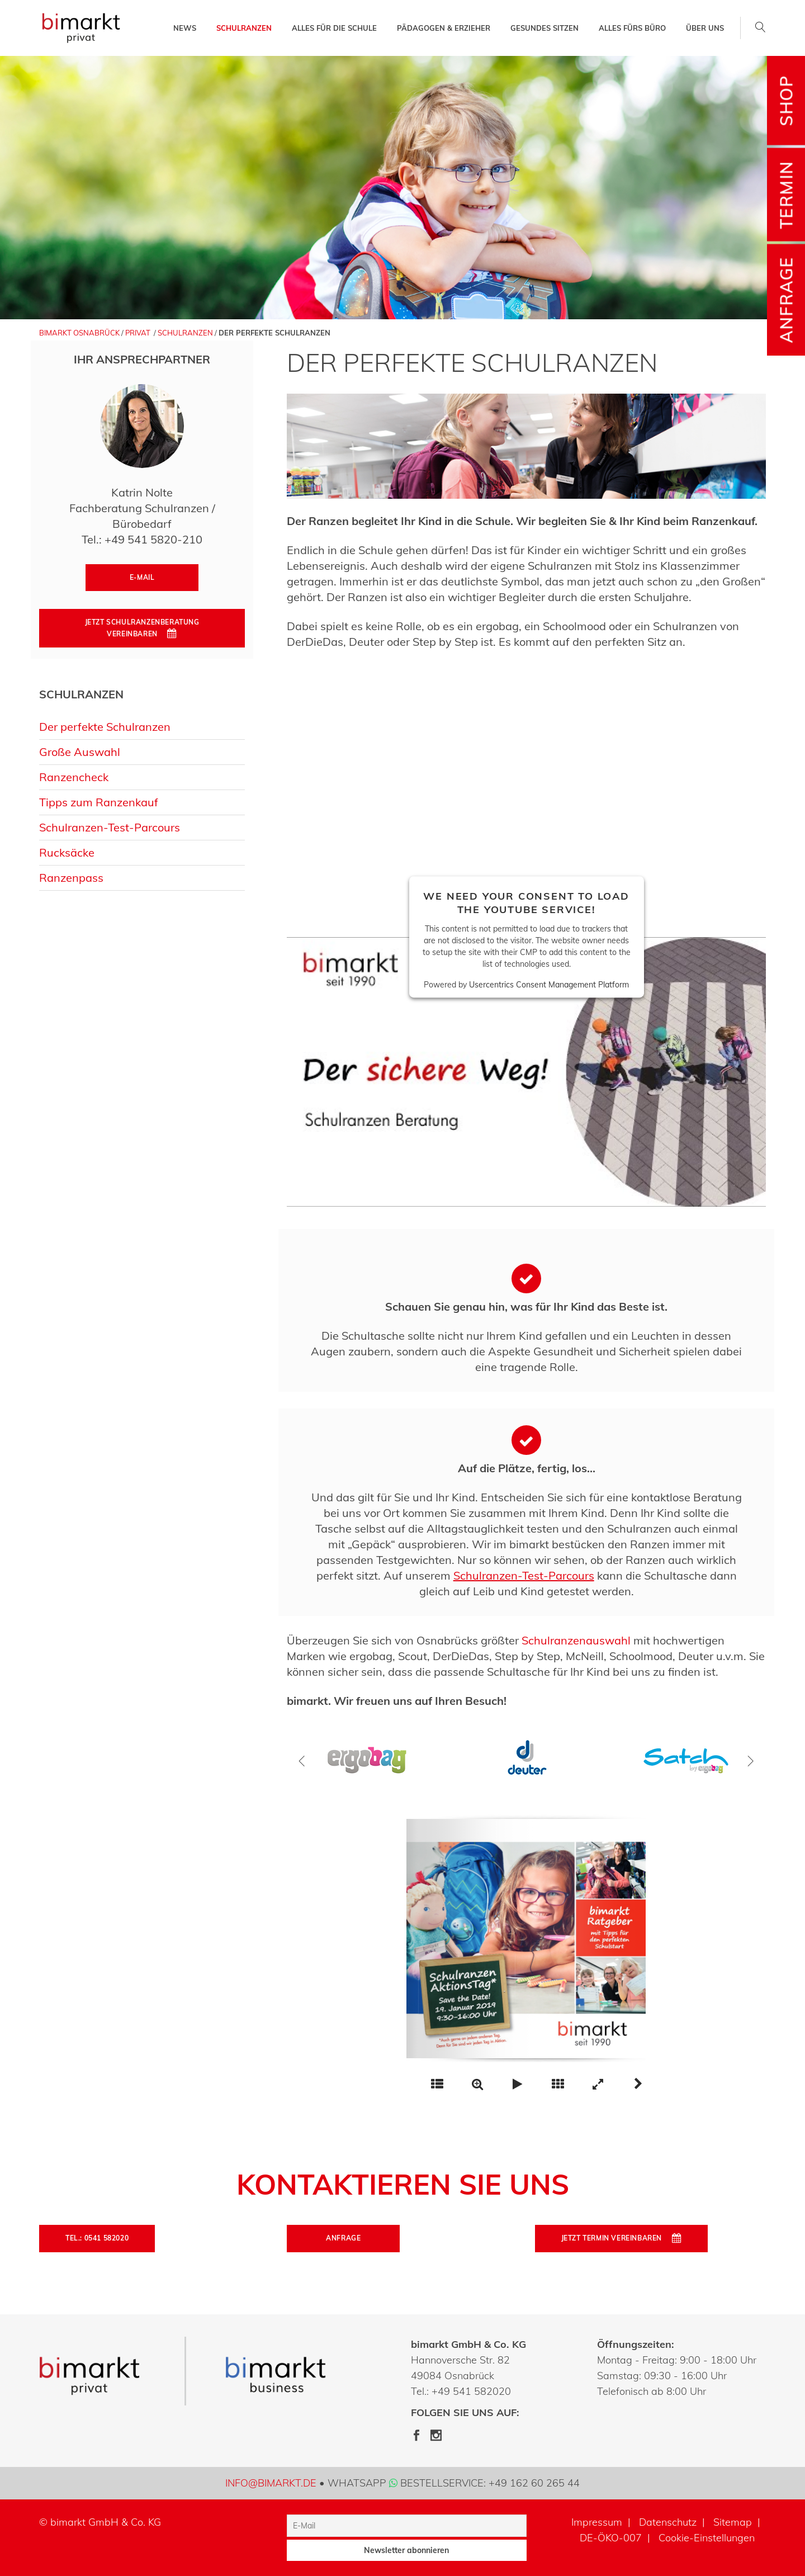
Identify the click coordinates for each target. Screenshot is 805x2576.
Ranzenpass (71, 878)
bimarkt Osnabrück (79, 332)
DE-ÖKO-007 (611, 2537)
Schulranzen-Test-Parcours (109, 827)
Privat (137, 332)
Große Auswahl (79, 752)
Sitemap (732, 2522)
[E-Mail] (406, 2525)
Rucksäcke (66, 852)
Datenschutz (668, 2522)
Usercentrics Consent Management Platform (549, 985)
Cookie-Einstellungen (707, 2537)
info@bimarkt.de (270, 2482)
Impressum (596, 2522)
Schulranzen (185, 332)
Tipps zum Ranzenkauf (98, 802)
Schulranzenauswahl (576, 1640)
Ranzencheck (73, 777)
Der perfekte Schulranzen (105, 727)
